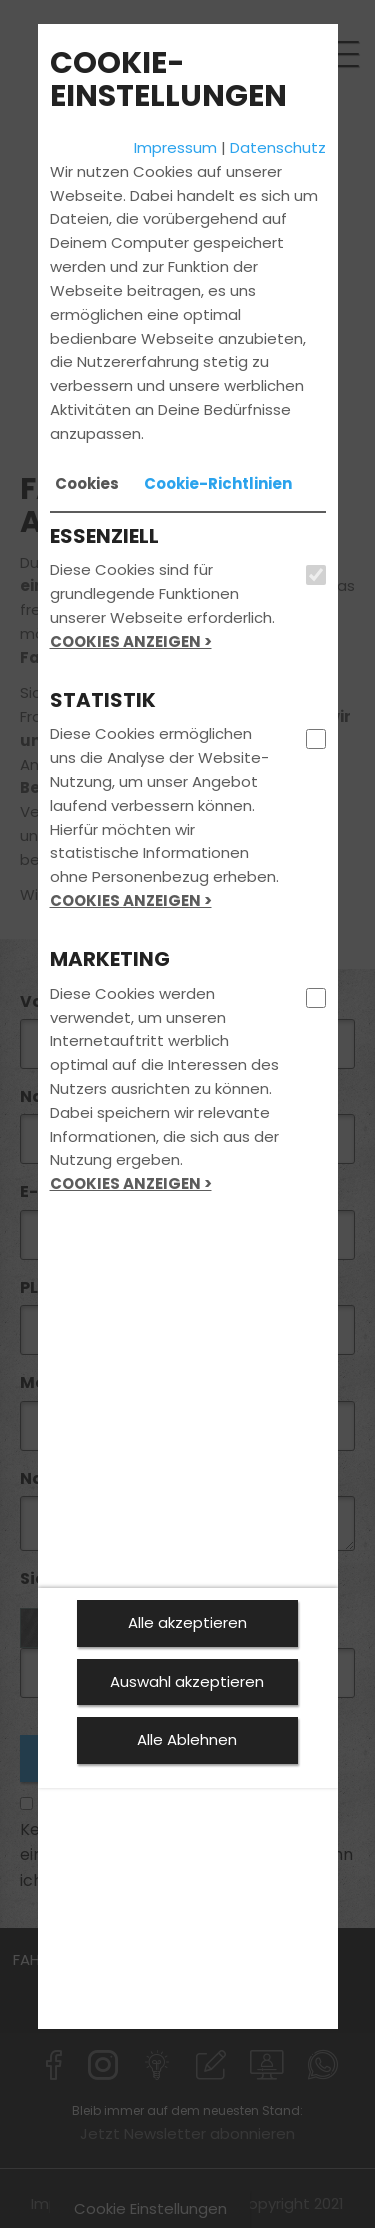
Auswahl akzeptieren (187, 1681)
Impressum (175, 147)
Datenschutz (278, 147)
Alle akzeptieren (187, 1622)
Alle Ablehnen (187, 1739)
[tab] (87, 484)
